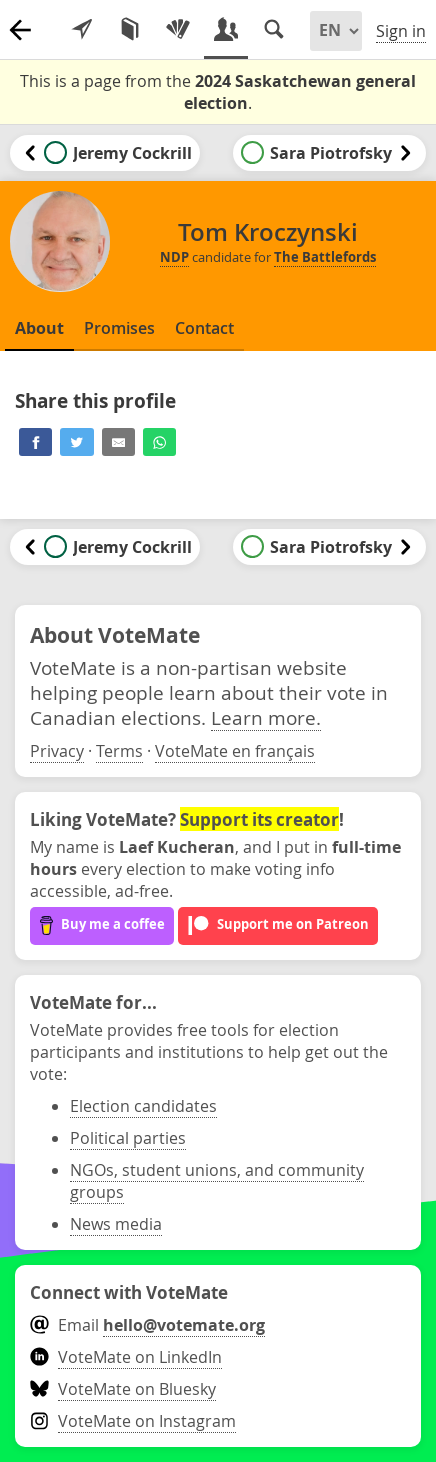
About (39, 328)
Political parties (128, 1138)
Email (147, 1325)
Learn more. (266, 717)
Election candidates (143, 1106)
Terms (119, 751)
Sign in (401, 31)
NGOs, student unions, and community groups (217, 1181)
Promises (119, 328)
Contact (204, 328)
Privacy (57, 751)
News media (116, 1224)
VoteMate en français (235, 751)
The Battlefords (325, 257)
